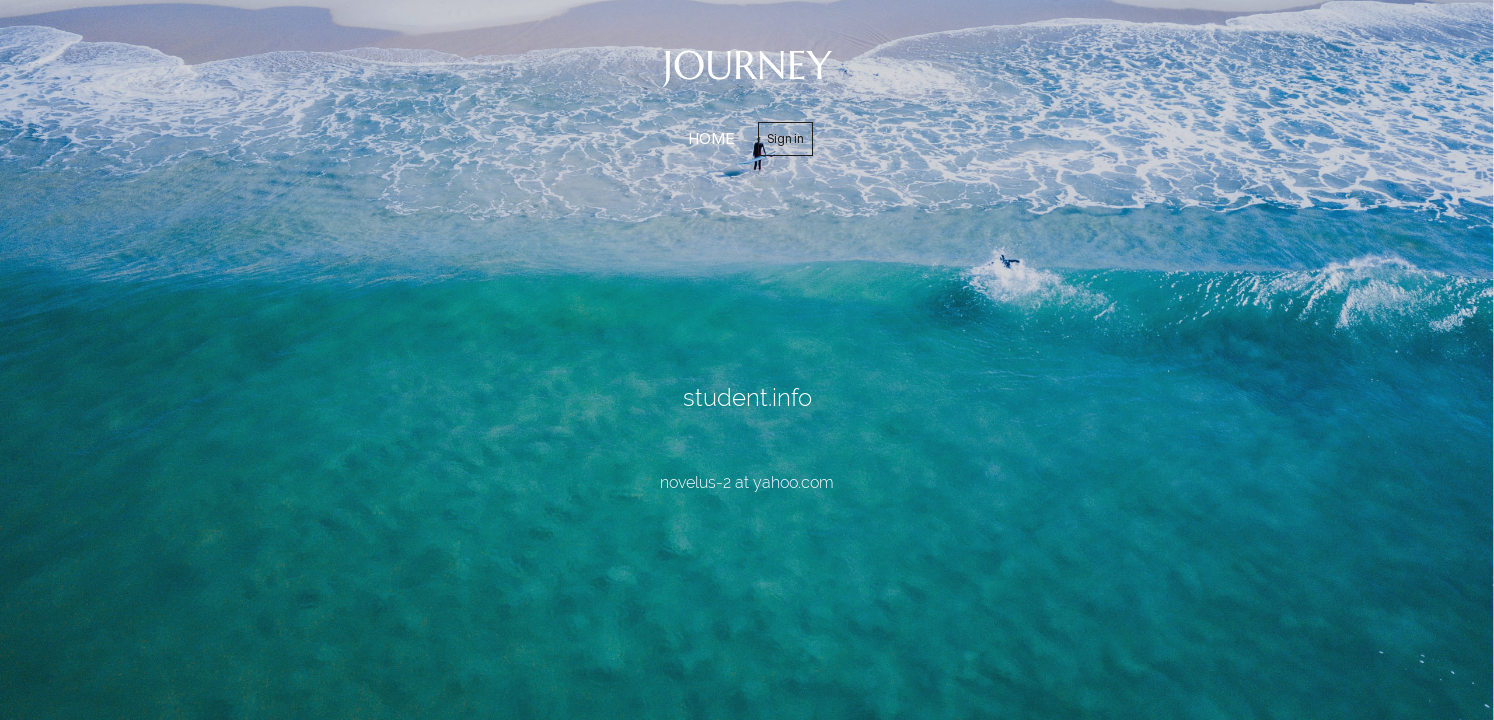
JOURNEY (747, 65)
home (711, 138)
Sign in (785, 138)
